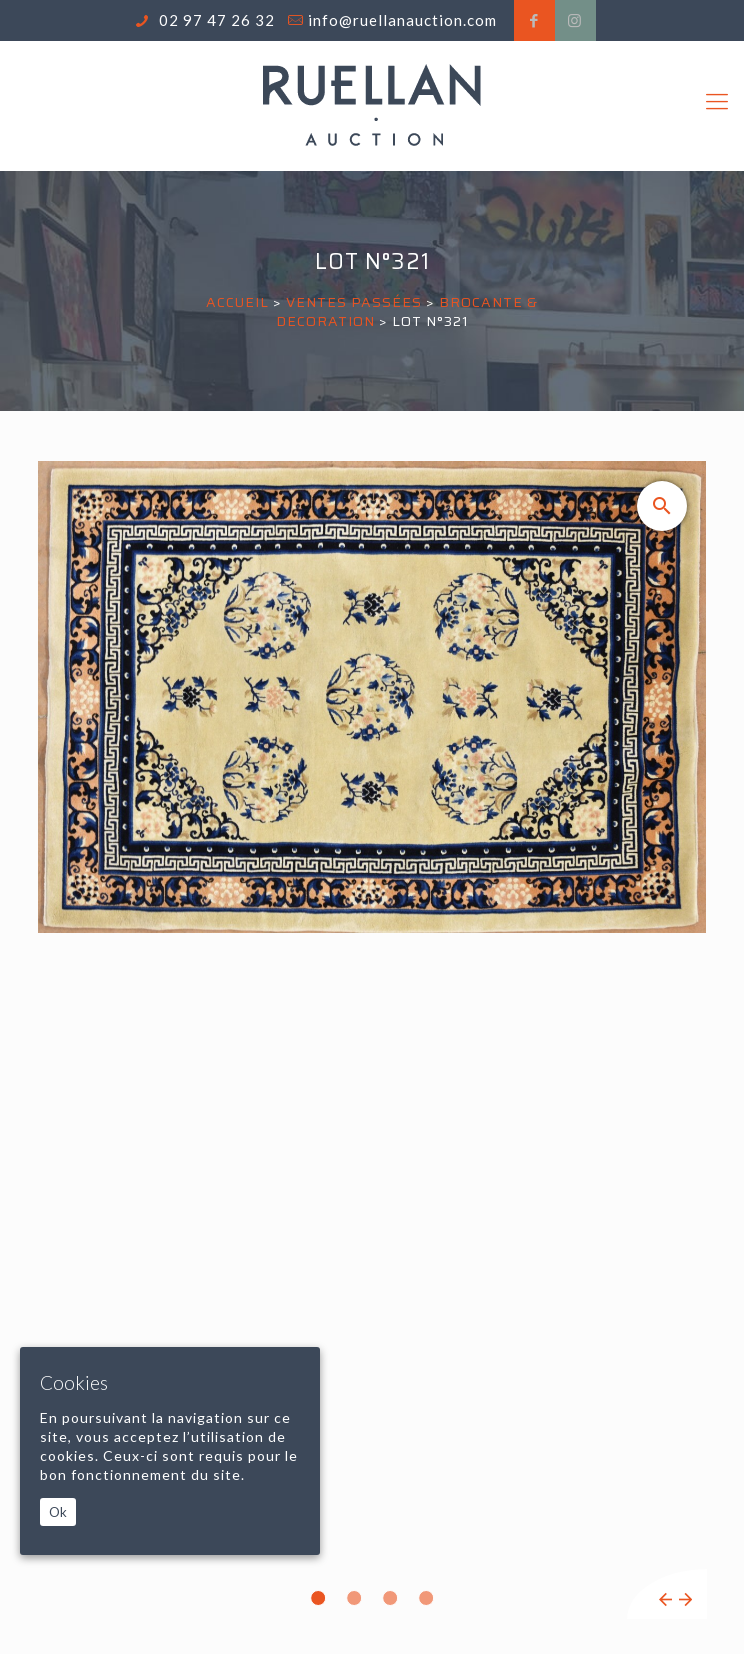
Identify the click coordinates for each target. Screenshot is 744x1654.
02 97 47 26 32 (215, 20)
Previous (665, 1599)
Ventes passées (354, 302)
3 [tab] (390, 1598)
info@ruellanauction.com (402, 20)
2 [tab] (354, 1598)
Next (685, 1599)
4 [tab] (426, 1598)
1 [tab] (318, 1598)
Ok (58, 1512)
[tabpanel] (372, 1040)
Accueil (237, 302)
